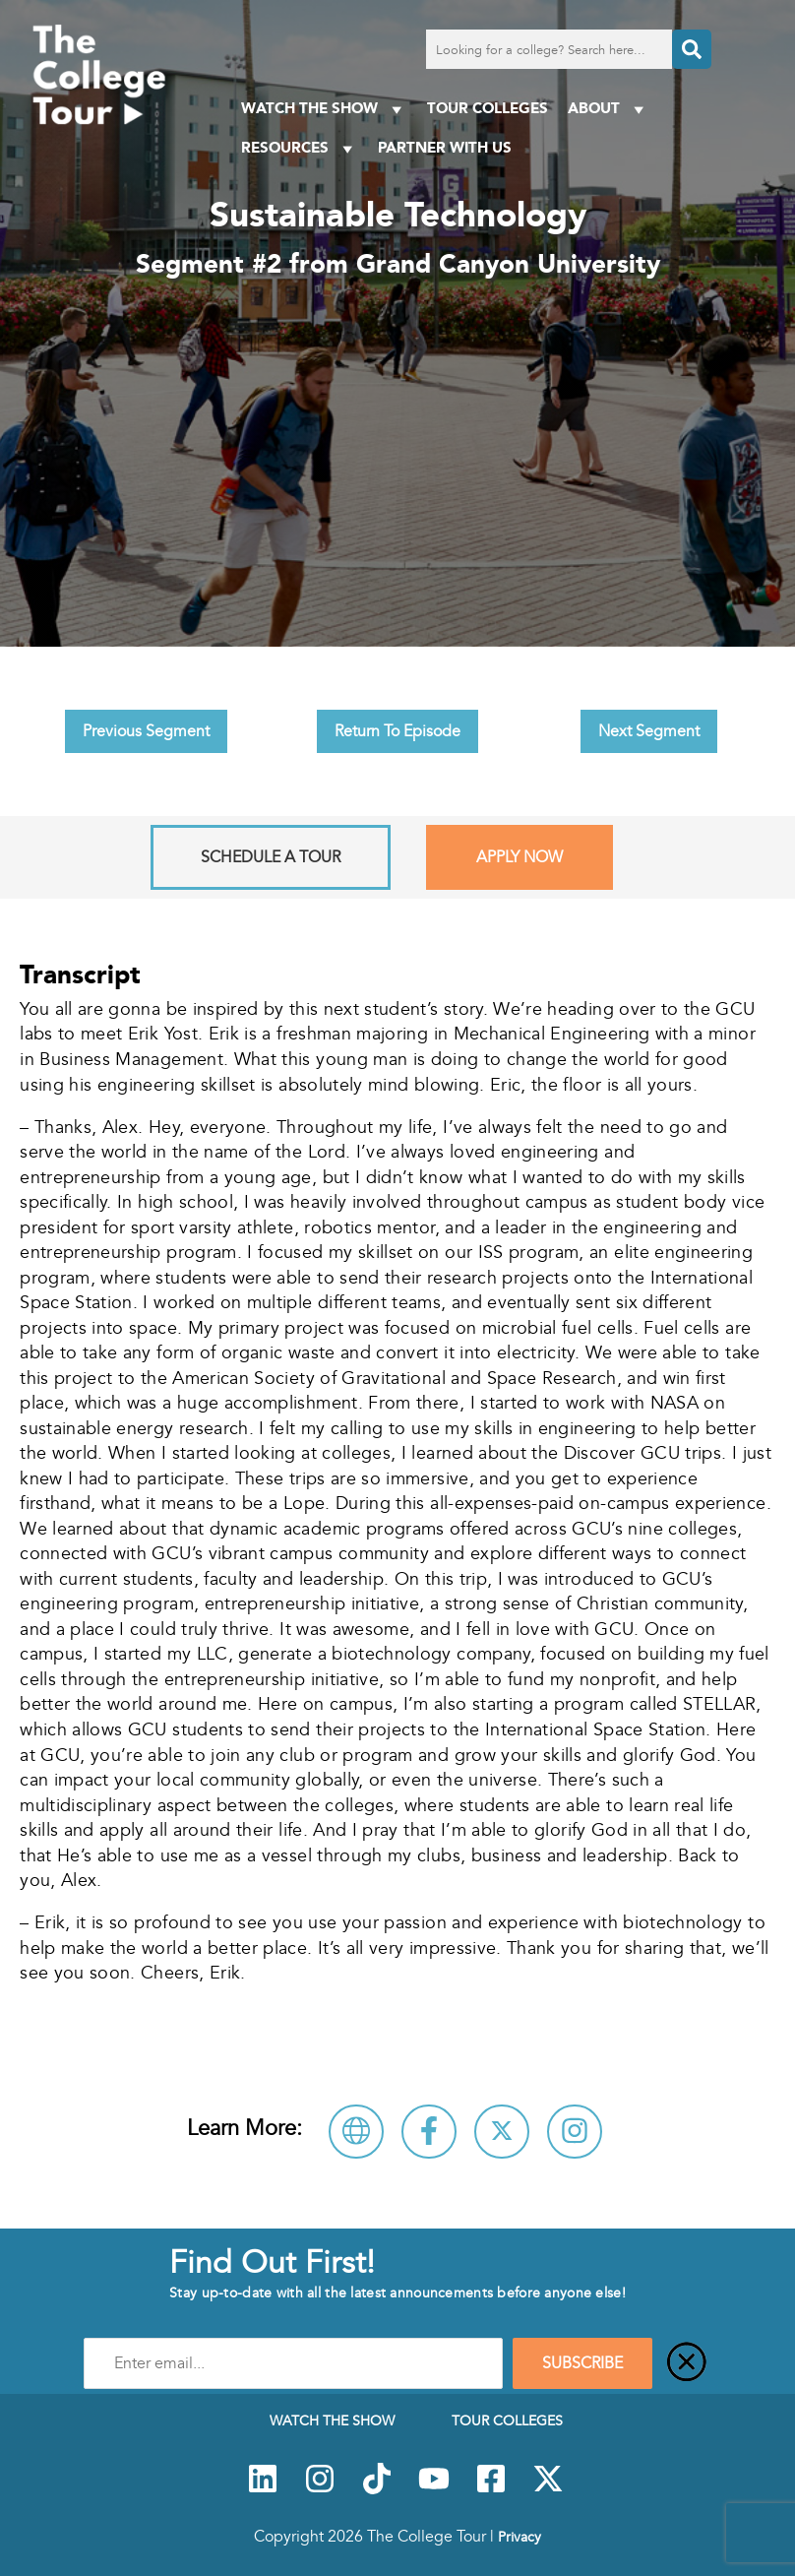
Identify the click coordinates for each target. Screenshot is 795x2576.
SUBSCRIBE (582, 2363)
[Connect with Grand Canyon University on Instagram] (574, 2132)
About (608, 109)
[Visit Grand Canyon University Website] (356, 2132)
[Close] (686, 2363)
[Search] (691, 49)
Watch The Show (324, 109)
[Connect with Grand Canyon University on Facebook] (429, 2132)
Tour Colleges (487, 107)
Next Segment (649, 731)
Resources (299, 148)
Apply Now (519, 857)
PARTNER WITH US (445, 147)
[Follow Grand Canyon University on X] (501, 2132)
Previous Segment (146, 731)
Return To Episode (397, 731)
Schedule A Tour (270, 857)
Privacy (519, 2536)
